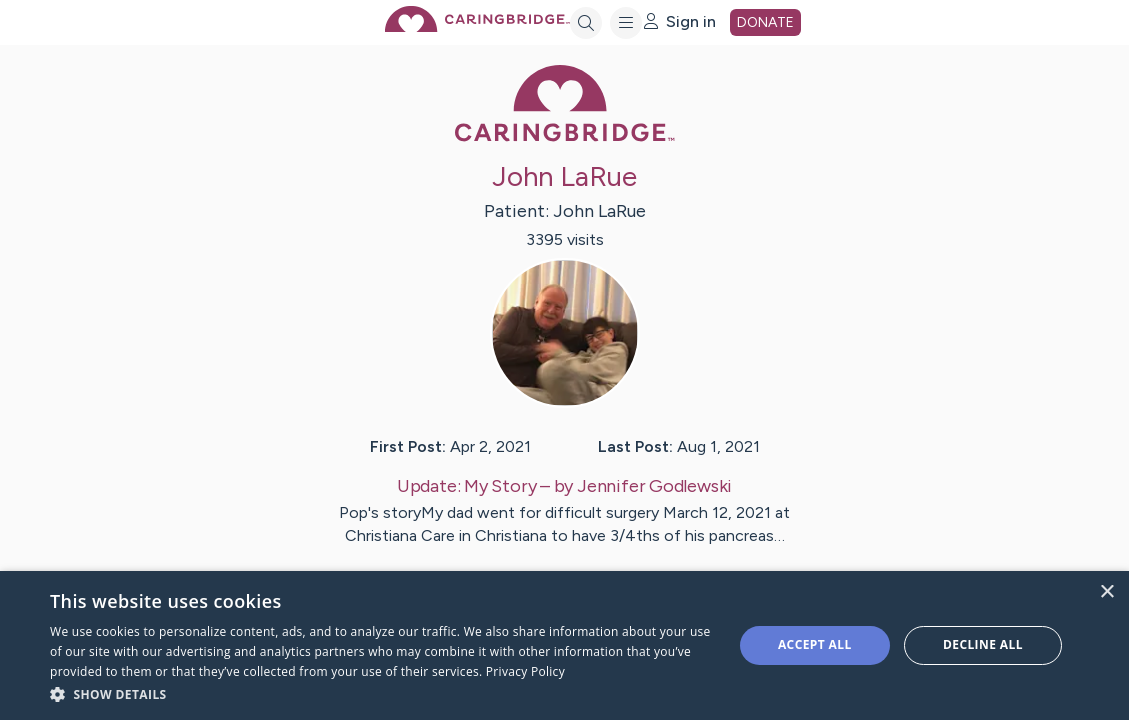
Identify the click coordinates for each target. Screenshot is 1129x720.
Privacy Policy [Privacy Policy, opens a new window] (525, 671)
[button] (381, 693)
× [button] (1106, 592)
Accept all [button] (815, 644)
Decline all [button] (983, 644)
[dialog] (564, 645)
